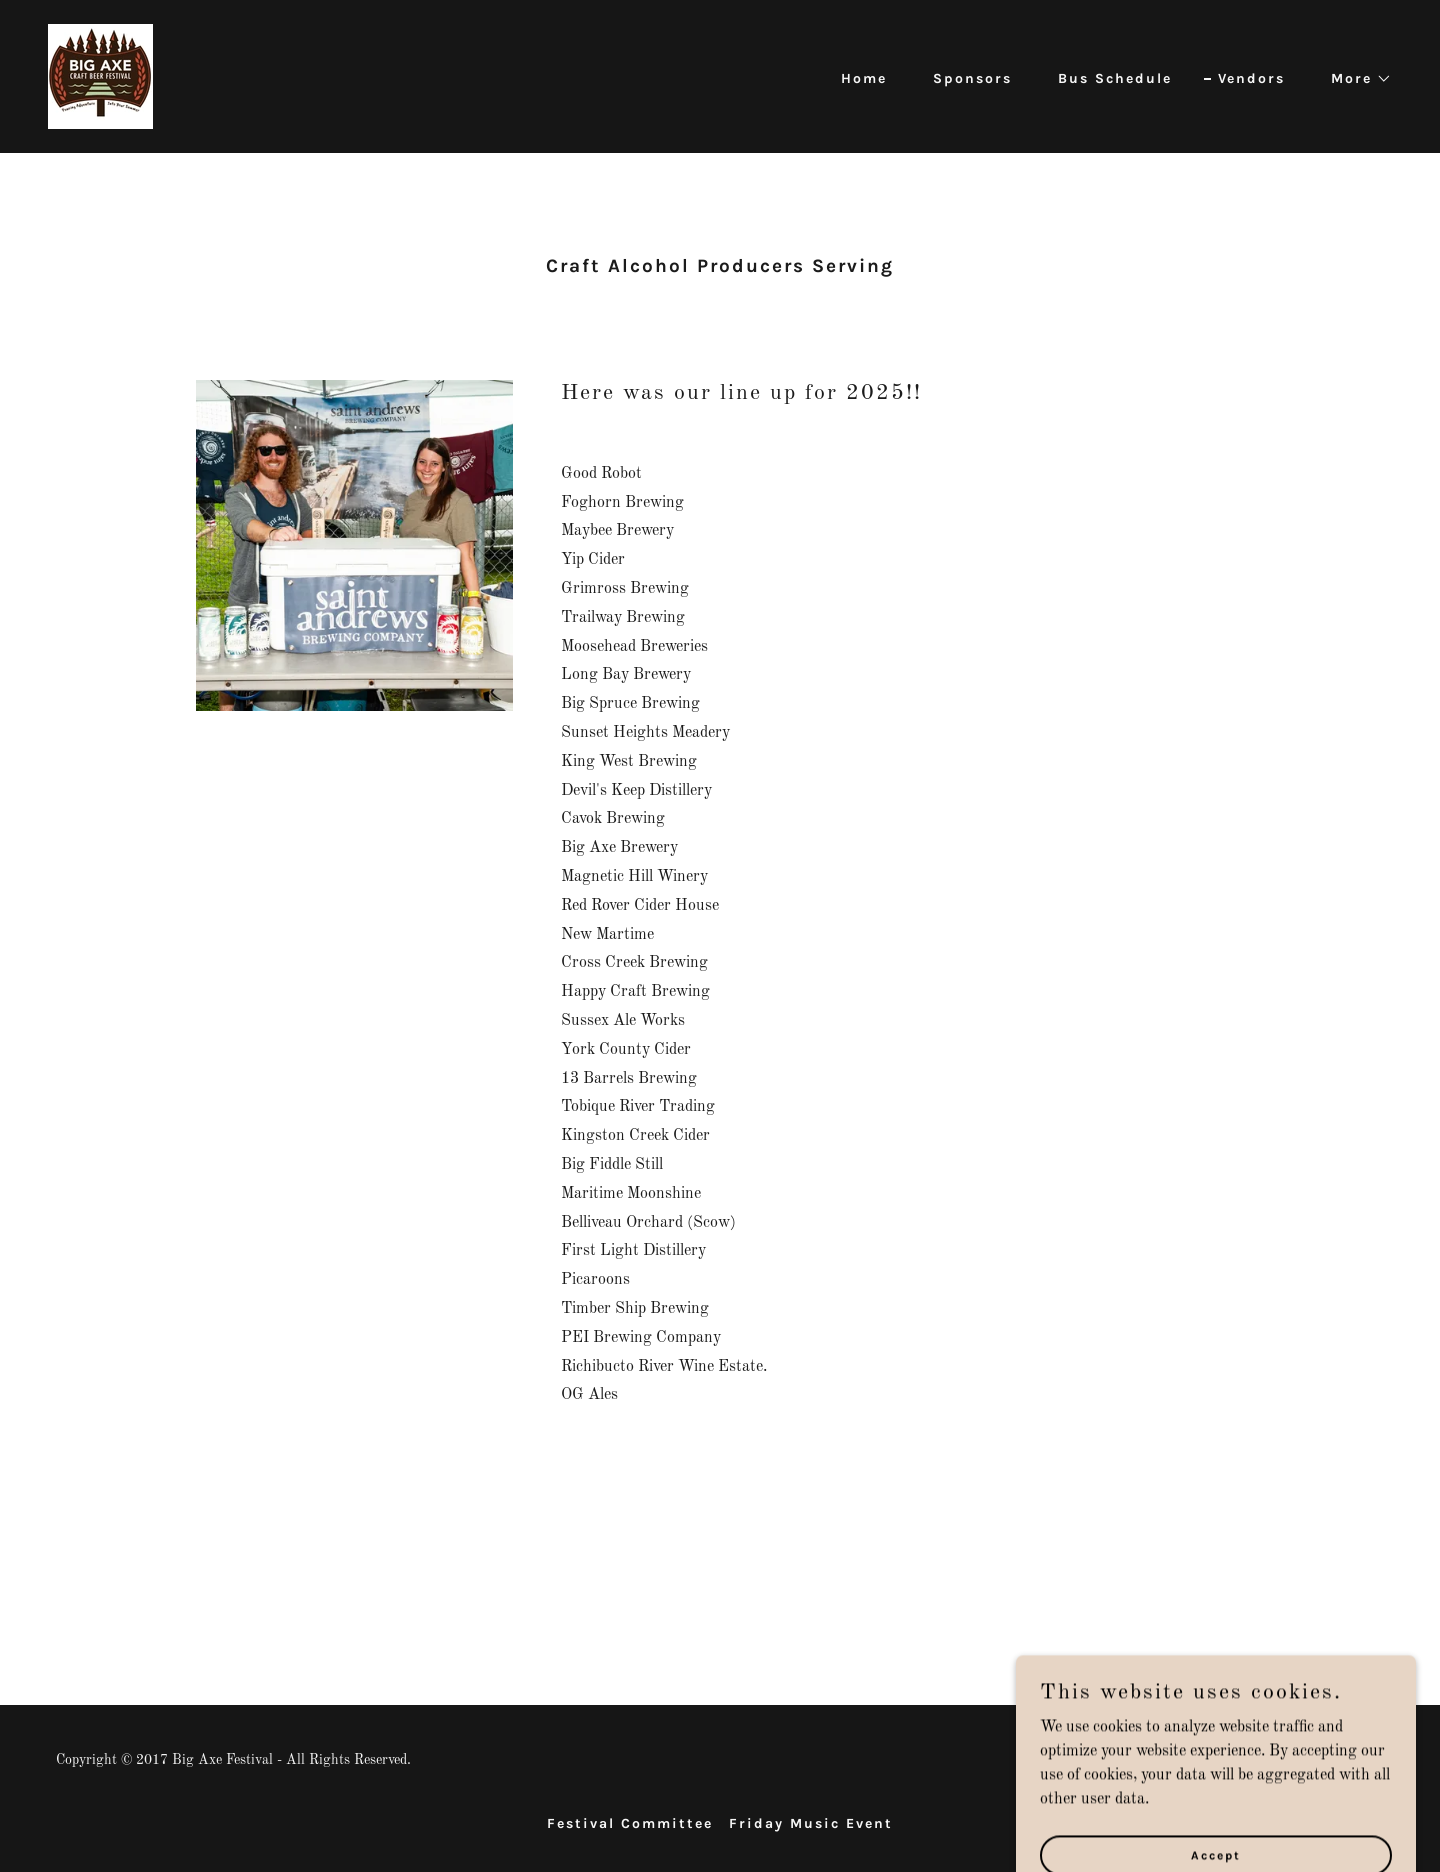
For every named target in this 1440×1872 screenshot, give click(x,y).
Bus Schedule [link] (1115, 78)
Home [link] (864, 78)
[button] (1354, 79)
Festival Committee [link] (630, 1823)
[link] (100, 76)
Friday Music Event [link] (811, 1823)
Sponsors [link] (972, 78)
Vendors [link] (1251, 78)
